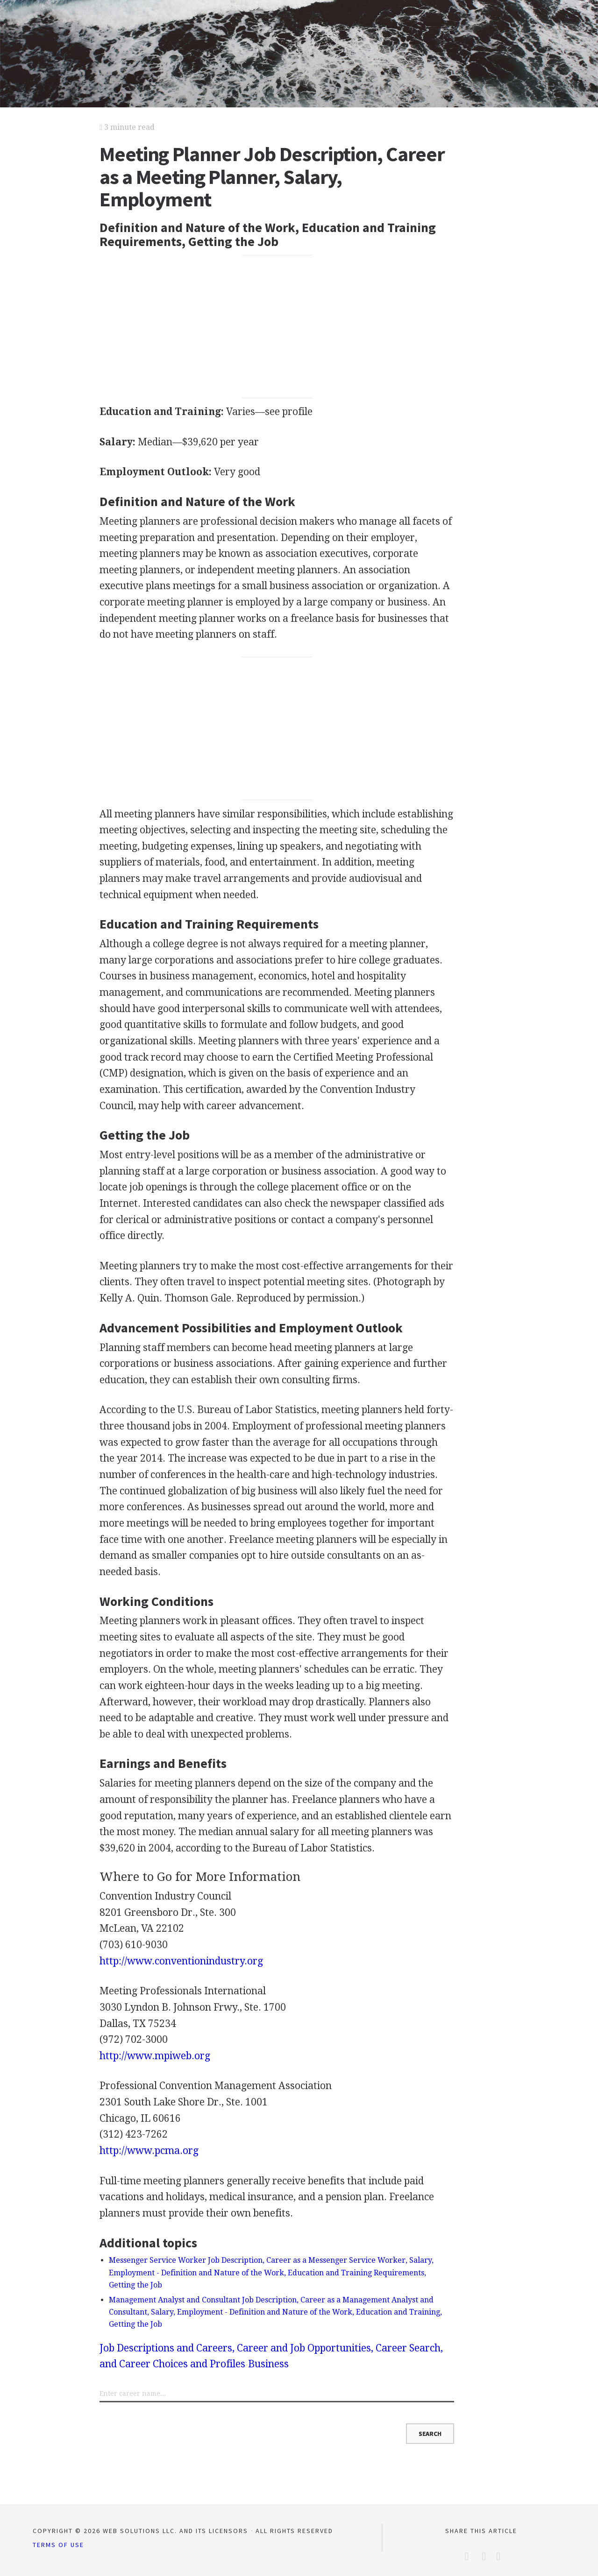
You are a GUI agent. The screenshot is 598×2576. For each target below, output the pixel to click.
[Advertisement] (277, 326)
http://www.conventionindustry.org (181, 1961)
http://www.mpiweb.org (155, 2056)
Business (268, 2364)
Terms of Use (58, 2545)
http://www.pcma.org (149, 2150)
